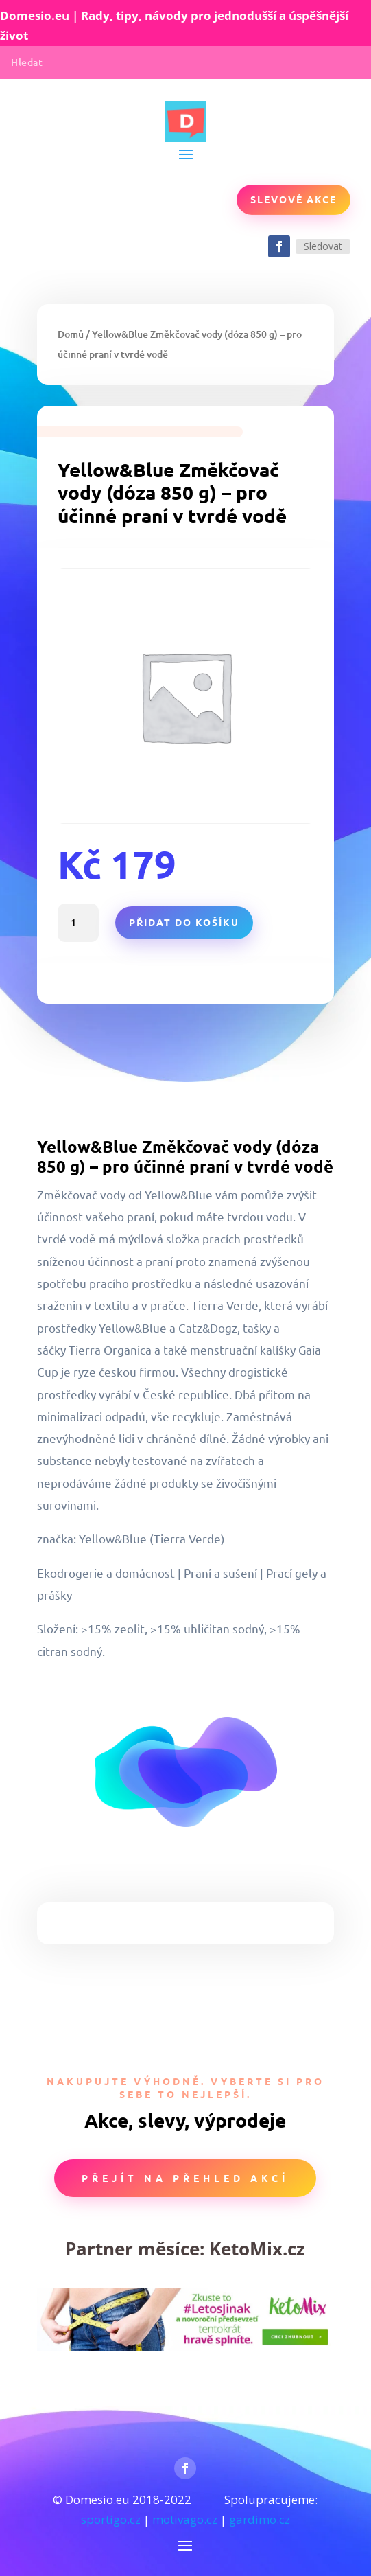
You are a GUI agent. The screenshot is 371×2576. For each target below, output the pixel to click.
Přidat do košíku (184, 922)
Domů (71, 334)
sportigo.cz (111, 2519)
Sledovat (323, 246)
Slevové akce (293, 199)
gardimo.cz (259, 2519)
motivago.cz (184, 2519)
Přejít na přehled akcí (185, 2178)
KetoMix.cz (257, 2248)
